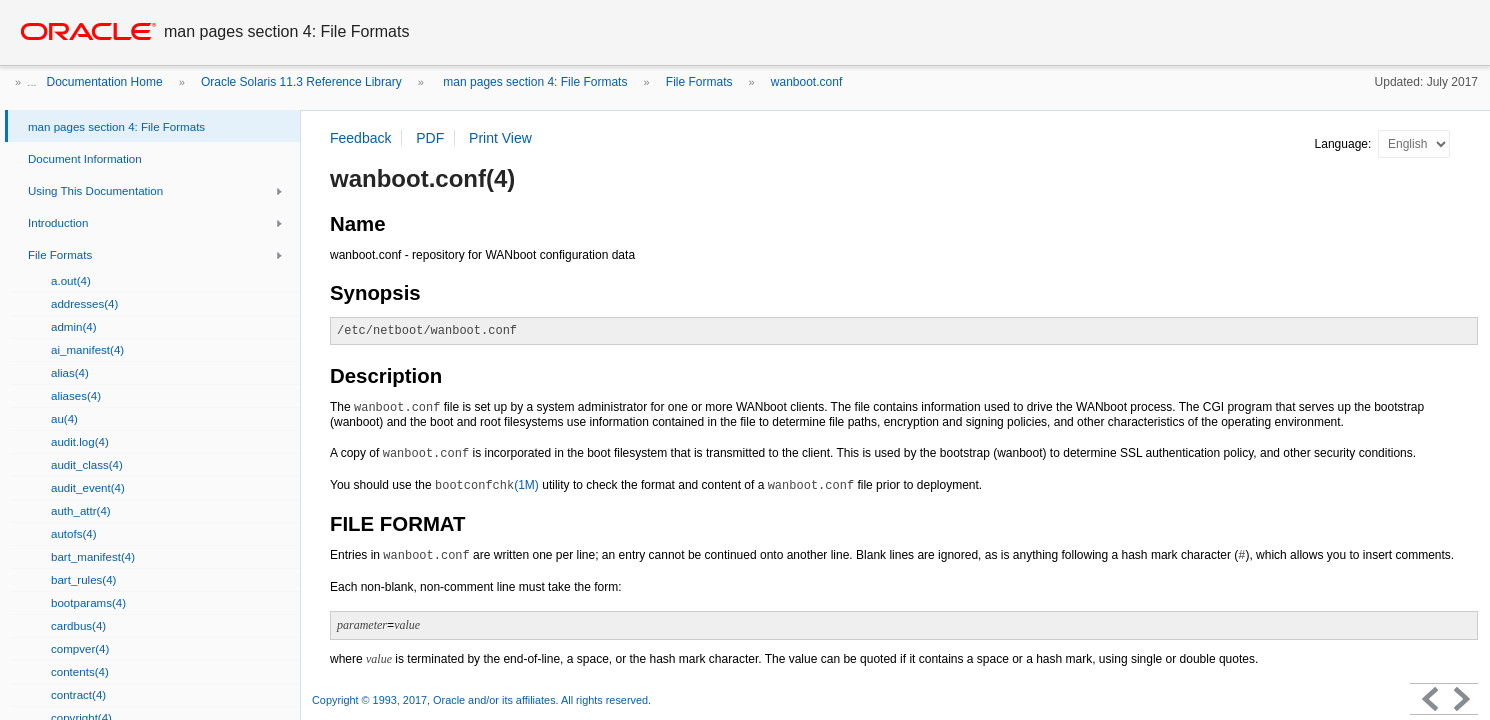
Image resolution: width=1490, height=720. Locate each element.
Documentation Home (105, 82)
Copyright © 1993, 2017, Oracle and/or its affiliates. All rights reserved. (481, 700)
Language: (1345, 144)
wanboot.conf (806, 82)
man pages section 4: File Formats (533, 82)
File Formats (699, 82)
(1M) (487, 485)
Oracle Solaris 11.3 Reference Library (301, 82)
